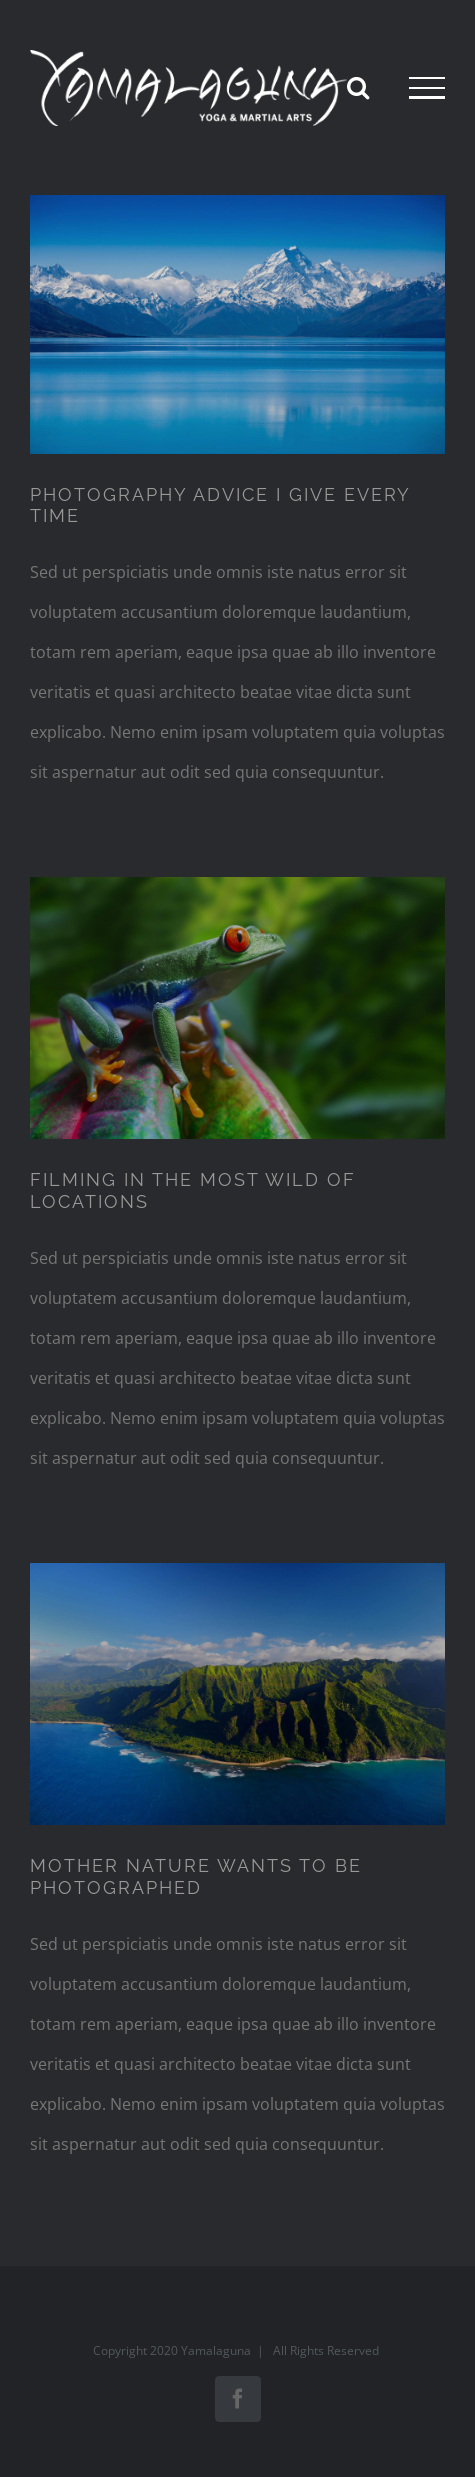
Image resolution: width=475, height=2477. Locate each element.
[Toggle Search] (358, 87)
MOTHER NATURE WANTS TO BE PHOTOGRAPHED (196, 1876)
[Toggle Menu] (427, 88)
